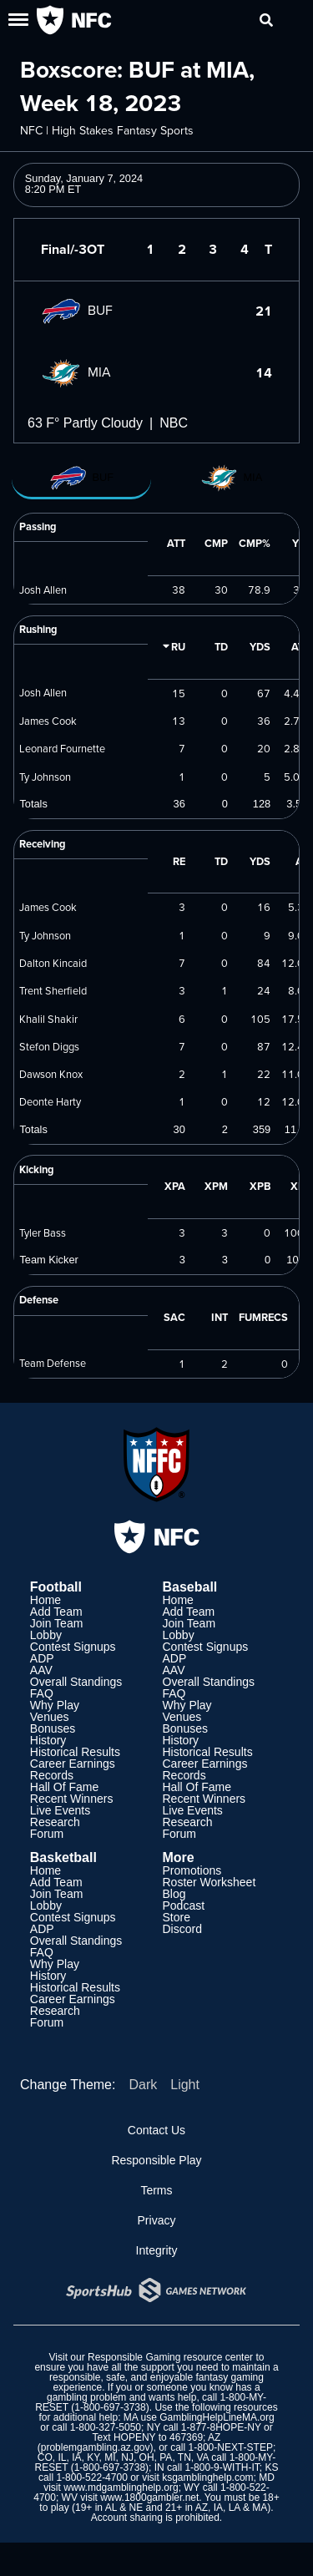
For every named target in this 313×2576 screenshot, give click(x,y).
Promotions (192, 1870)
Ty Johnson (45, 776)
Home (45, 1600)
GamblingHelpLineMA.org (216, 2417)
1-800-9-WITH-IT (221, 2467)
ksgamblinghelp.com (207, 2477)
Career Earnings (72, 1763)
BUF (77, 310)
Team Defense (52, 1362)
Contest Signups (73, 1646)
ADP (42, 1658)
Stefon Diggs (49, 1046)
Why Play (54, 1705)
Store (176, 1917)
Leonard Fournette (62, 748)
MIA (76, 371)
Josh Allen (43, 589)
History (48, 1740)
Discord (182, 1929)
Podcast (184, 1905)
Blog (174, 1893)
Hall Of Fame (64, 1787)
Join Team (56, 1623)
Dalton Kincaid (53, 962)
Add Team (56, 1611)
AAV (41, 1670)
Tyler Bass (42, 1232)
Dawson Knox (51, 1073)
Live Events (60, 1810)
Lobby (46, 1635)
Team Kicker (48, 1259)
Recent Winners (72, 1798)
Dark (143, 2085)
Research (55, 1822)
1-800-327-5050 (105, 2427)
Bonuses (52, 1728)
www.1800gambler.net (149, 2497)
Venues (49, 1716)
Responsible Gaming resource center (170, 2357)
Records (51, 1775)
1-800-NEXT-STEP (231, 2447)
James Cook (48, 720)
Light (184, 2085)
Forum (46, 1833)
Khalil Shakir (48, 1018)
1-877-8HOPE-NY (221, 2427)
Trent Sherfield (53, 990)
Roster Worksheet (209, 1882)
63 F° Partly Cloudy (85, 423)
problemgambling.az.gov (95, 2447)
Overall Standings (76, 1681)
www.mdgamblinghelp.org (120, 2487)
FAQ (41, 1693)
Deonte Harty (50, 1101)
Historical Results (75, 1752)
